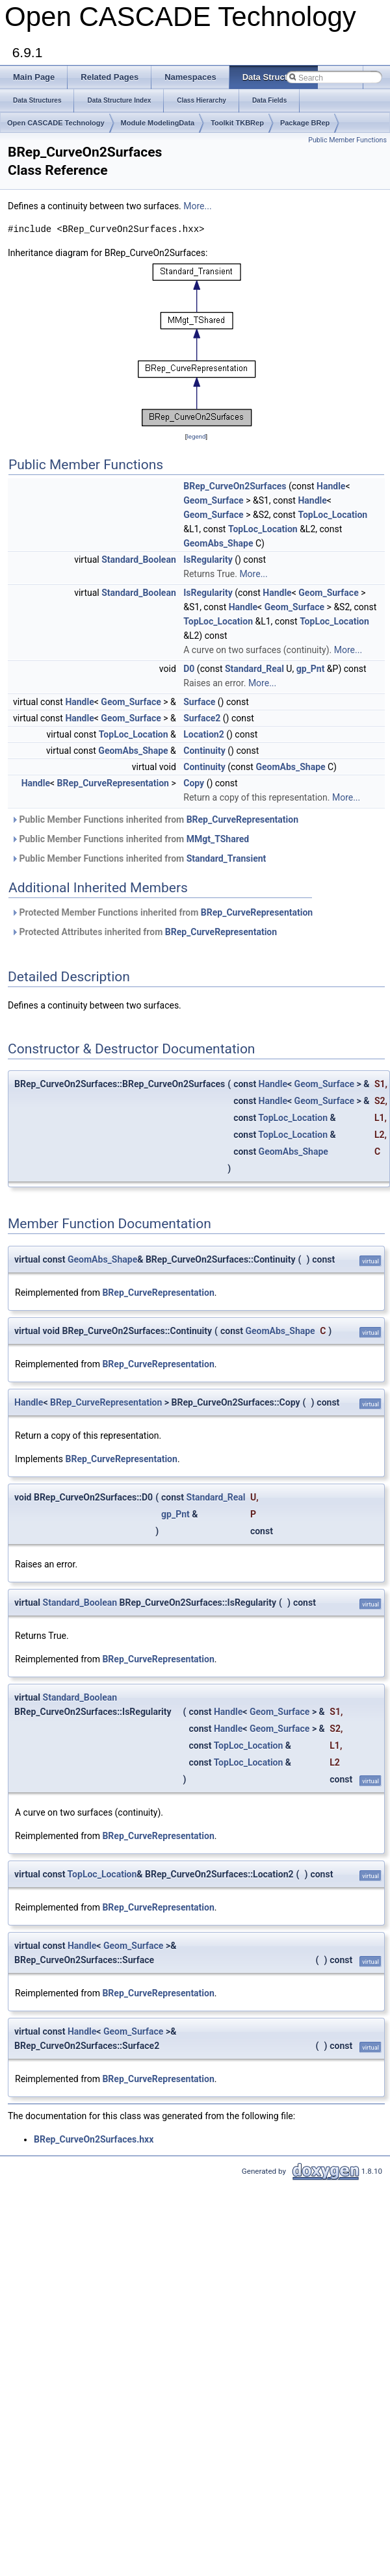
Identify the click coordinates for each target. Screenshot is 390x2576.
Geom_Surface (213, 500)
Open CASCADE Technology (56, 123)
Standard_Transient (226, 858)
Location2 (203, 734)
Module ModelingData (158, 123)
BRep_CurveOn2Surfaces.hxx (93, 2139)
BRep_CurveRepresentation (113, 783)
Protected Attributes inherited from (144, 932)
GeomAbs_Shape (218, 543)
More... (197, 206)
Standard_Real (254, 668)
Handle (331, 486)
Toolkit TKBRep (237, 123)
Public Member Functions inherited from (154, 819)
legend (196, 436)
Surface (199, 702)
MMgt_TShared (218, 839)
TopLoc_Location (332, 514)
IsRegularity (207, 559)
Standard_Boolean (138, 559)
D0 (188, 668)
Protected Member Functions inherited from (162, 912)
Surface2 (201, 718)
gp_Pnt (310, 668)
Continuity (204, 750)
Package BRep (305, 123)
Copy (193, 783)
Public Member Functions (347, 140)
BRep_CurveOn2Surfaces (234, 486)
